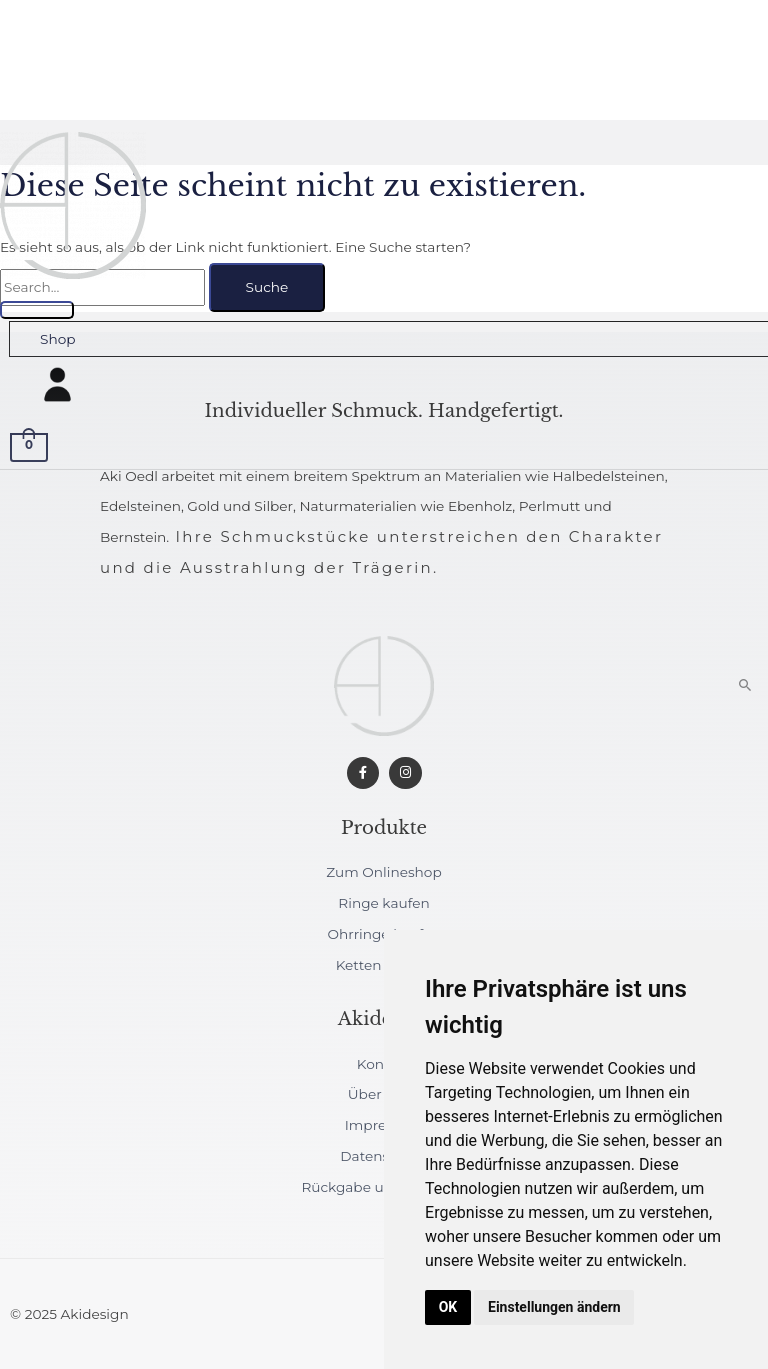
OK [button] (448, 1307)
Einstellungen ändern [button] (554, 1307)
